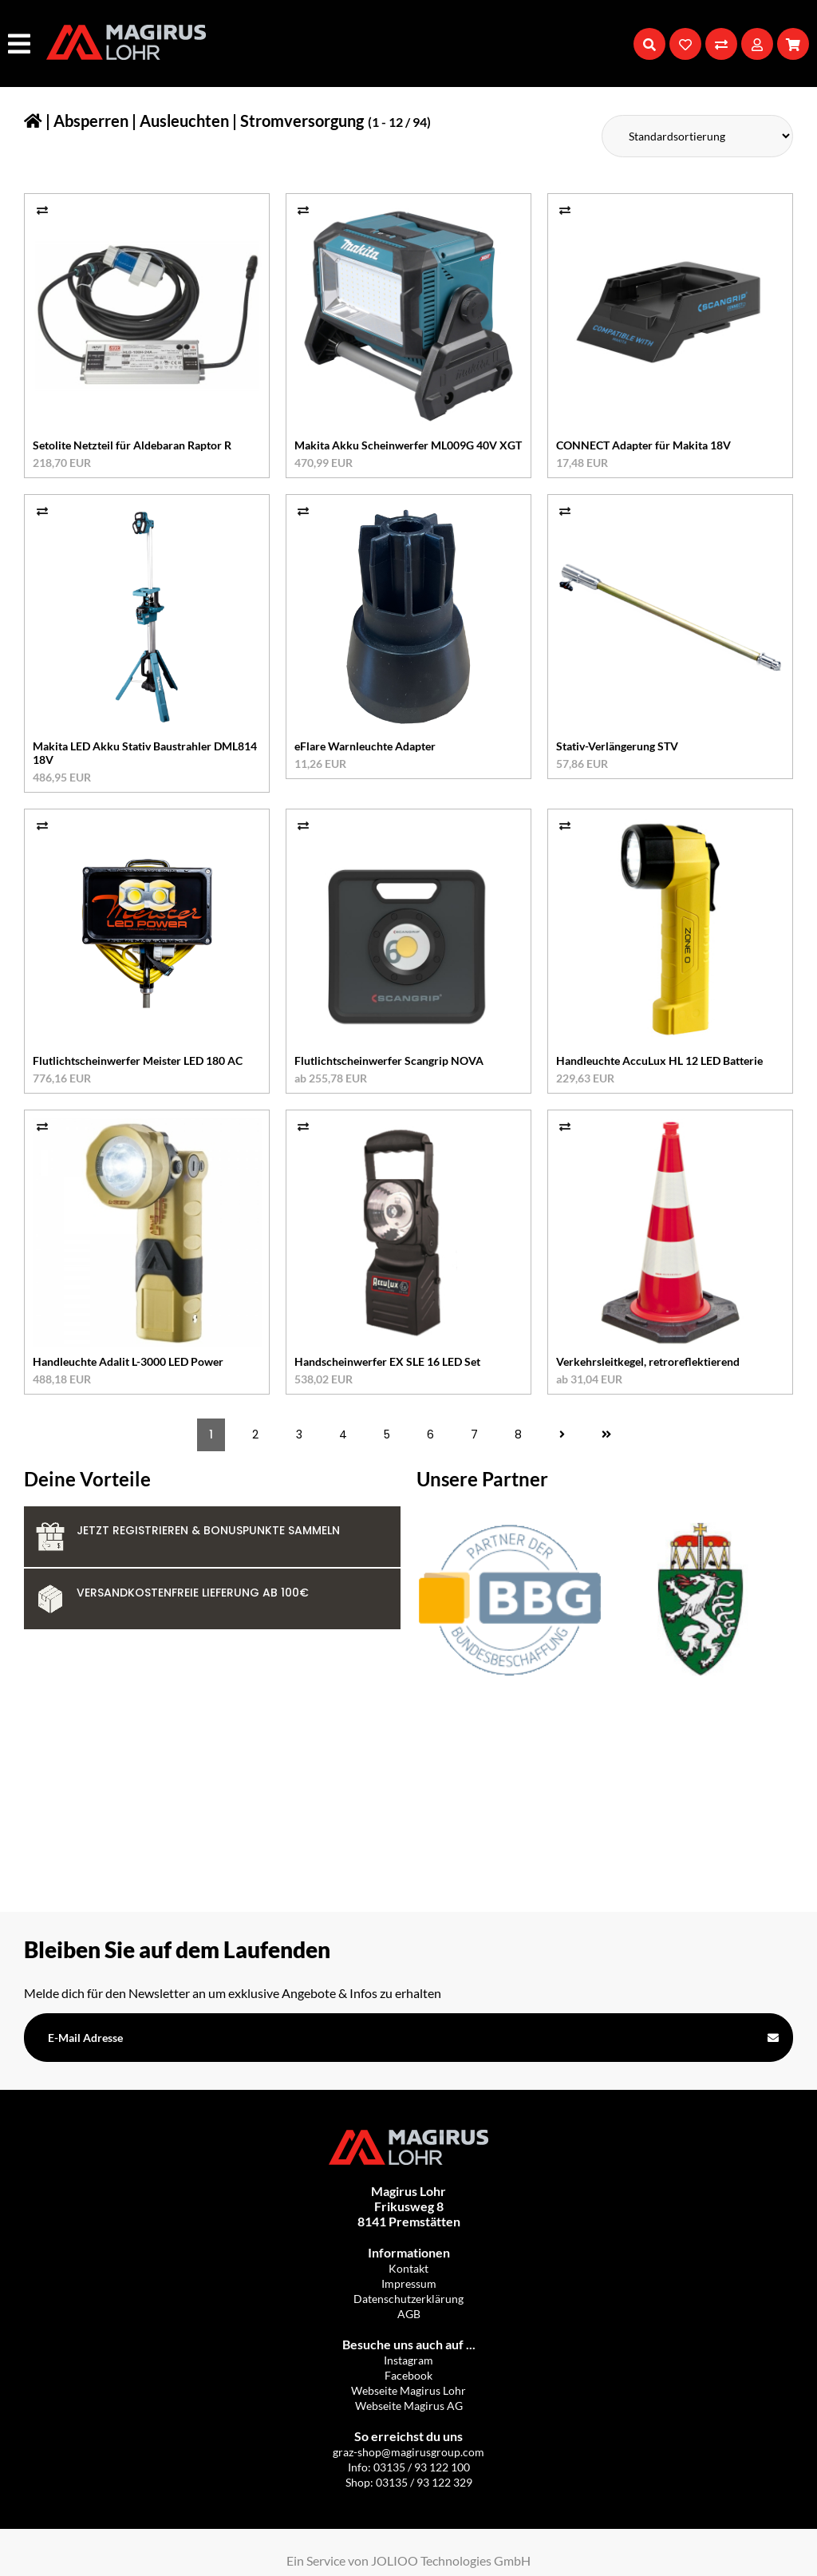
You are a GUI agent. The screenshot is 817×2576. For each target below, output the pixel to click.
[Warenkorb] (793, 44)
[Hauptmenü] (21, 43)
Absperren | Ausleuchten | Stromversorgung (208, 120)
